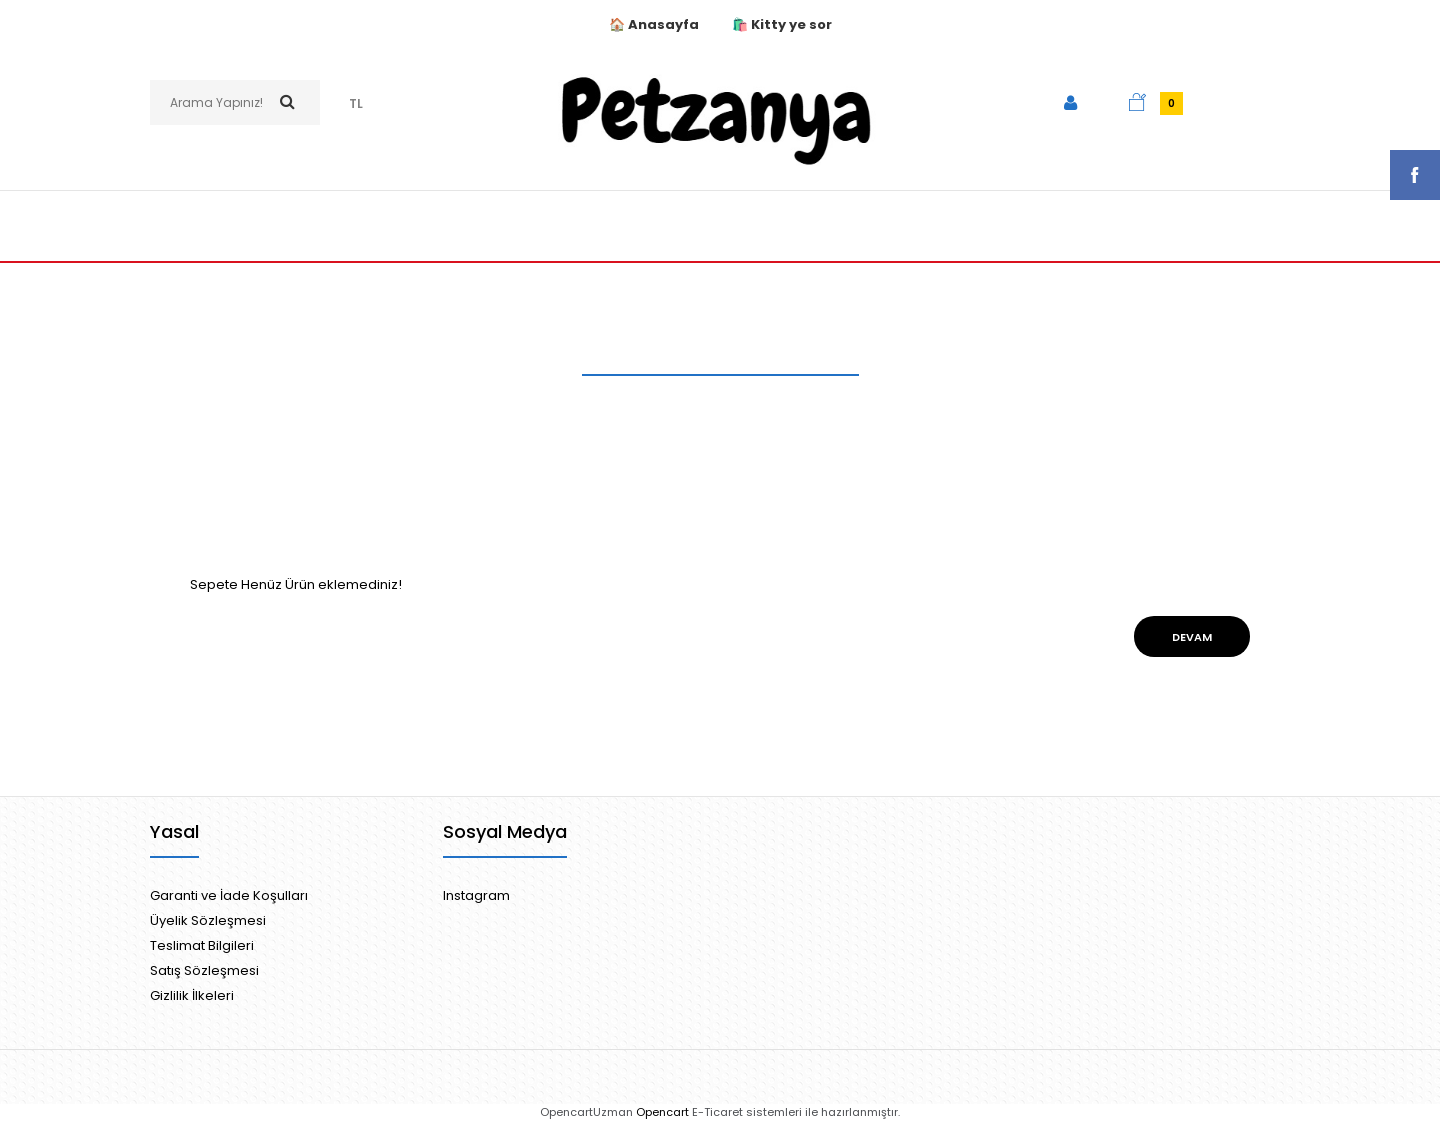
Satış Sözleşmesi (204, 970)
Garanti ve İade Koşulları (229, 895)
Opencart (662, 1112)
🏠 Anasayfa (655, 24)
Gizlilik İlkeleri (192, 995)
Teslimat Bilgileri (202, 945)
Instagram (476, 895)
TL (356, 103)
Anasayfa (646, 412)
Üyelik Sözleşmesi (208, 920)
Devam (1192, 637)
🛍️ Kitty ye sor (782, 24)
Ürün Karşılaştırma (757, 412)
